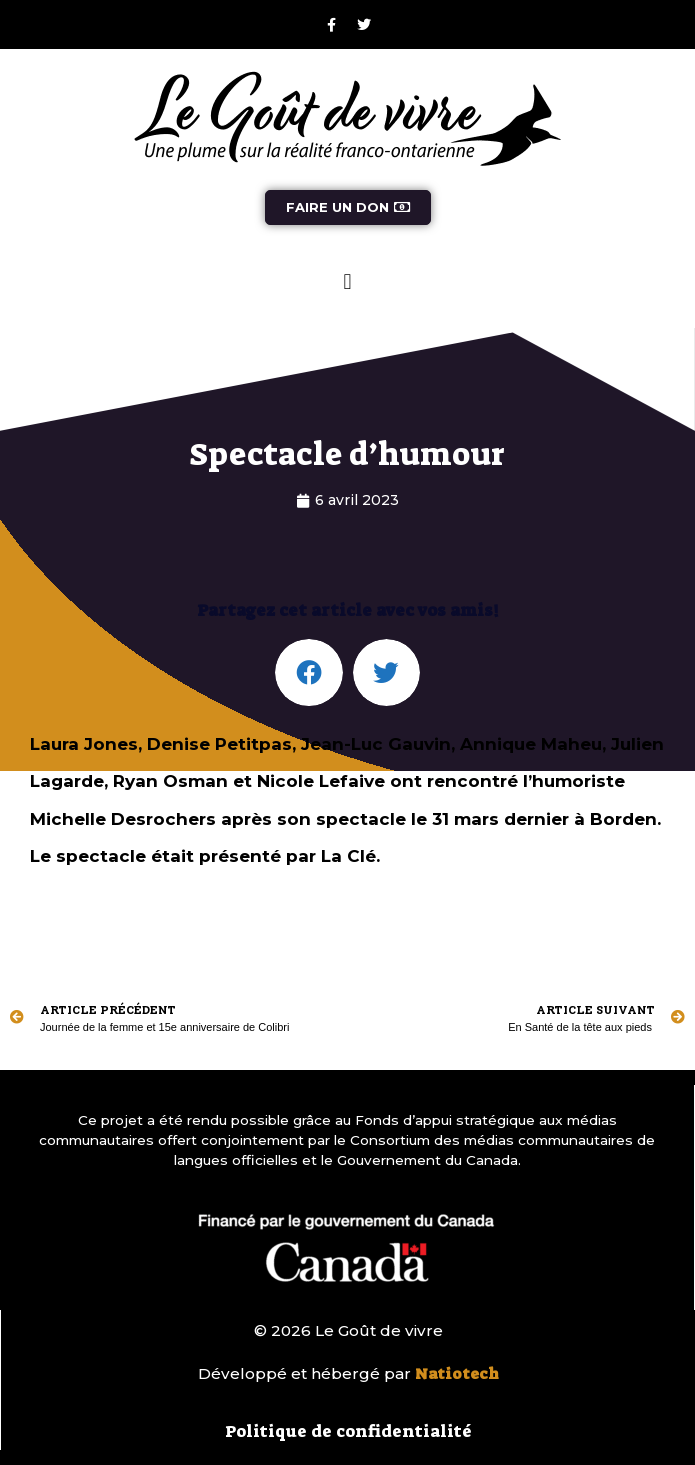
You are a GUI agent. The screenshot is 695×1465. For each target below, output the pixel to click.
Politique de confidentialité (348, 1431)
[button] (347, 281)
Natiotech (457, 1374)
